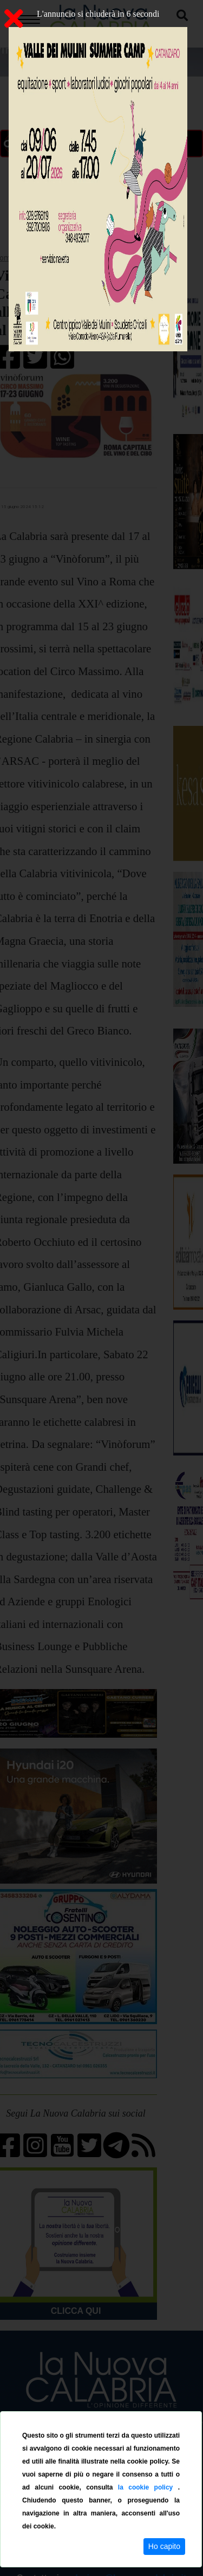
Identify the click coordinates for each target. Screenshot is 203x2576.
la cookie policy (148, 2487)
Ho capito (164, 2546)
